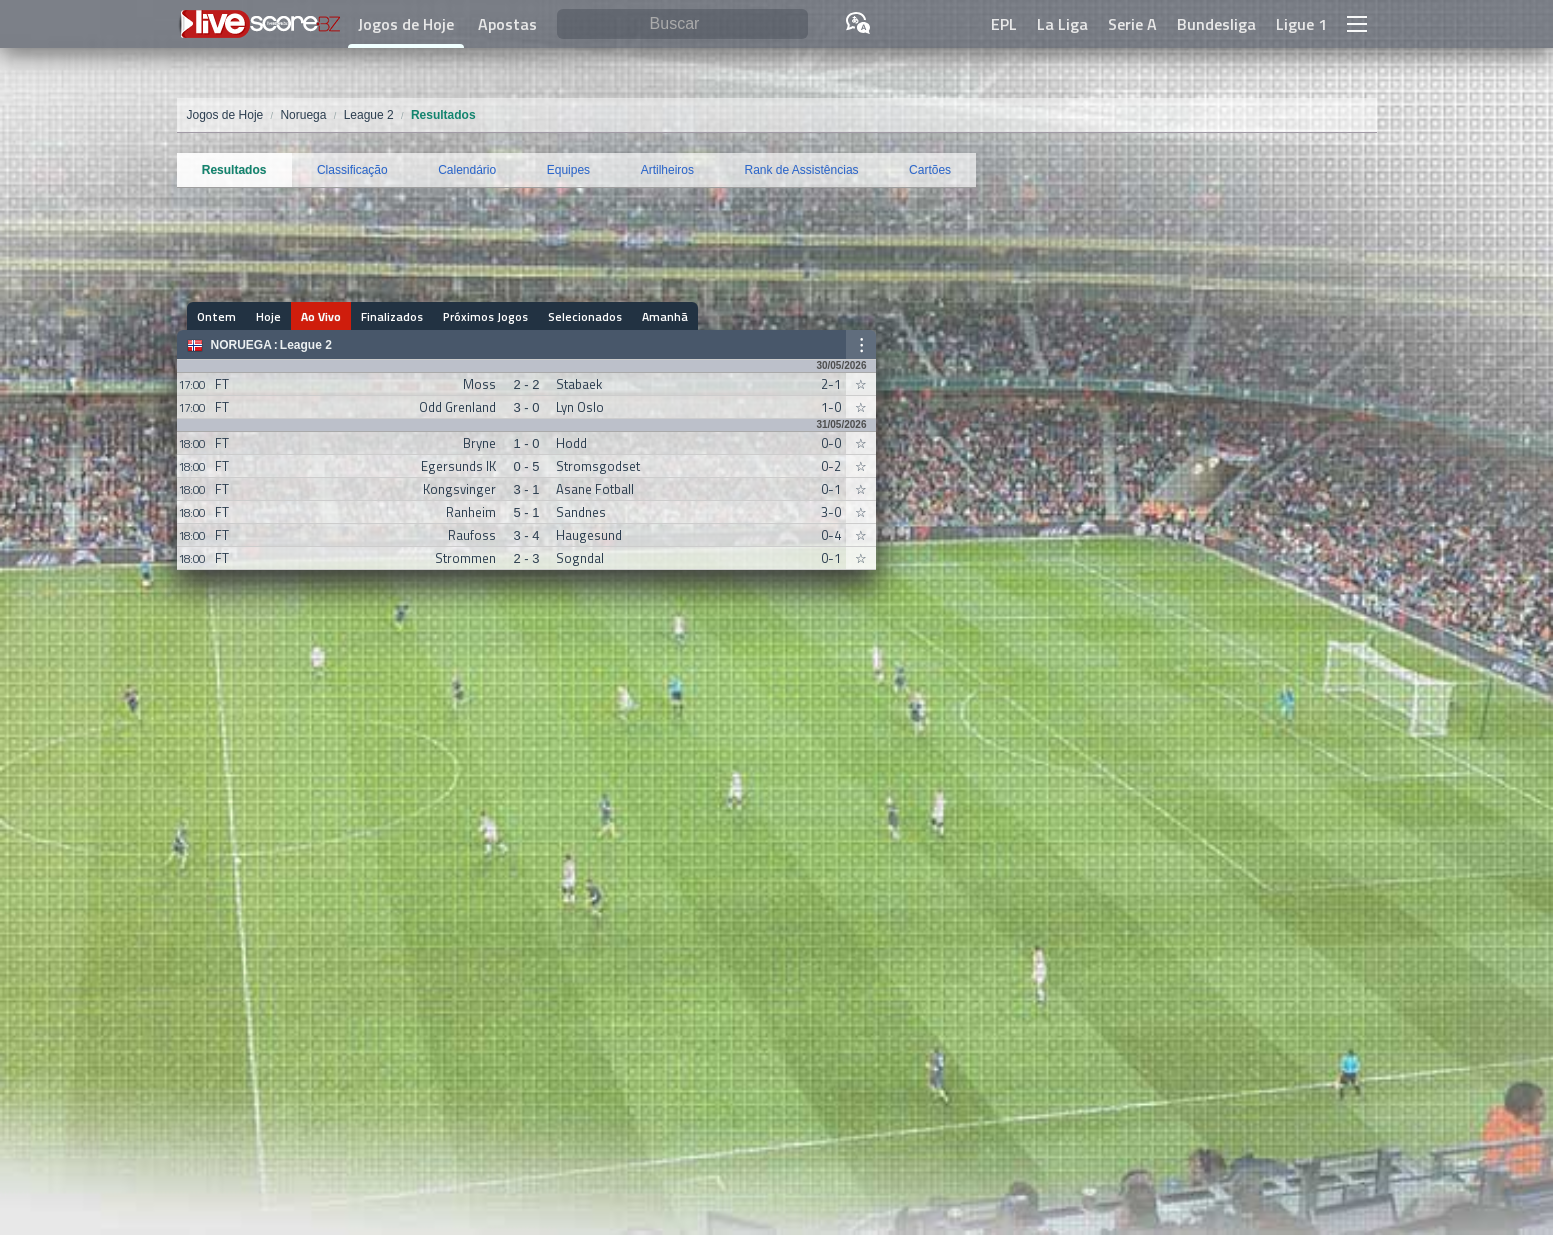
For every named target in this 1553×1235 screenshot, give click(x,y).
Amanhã (665, 316)
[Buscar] (682, 24)
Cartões (930, 170)
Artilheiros (667, 170)
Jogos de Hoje (406, 24)
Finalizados (392, 316)
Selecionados (585, 316)
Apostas (507, 24)
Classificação (352, 170)
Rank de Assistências (802, 170)
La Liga (1062, 24)
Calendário (467, 170)
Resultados (234, 170)
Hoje (268, 316)
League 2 (306, 345)
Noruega (241, 345)
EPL (1004, 24)
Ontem (216, 316)
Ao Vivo (321, 316)
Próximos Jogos (485, 316)
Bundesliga (1216, 24)
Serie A (1132, 24)
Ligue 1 (1301, 24)
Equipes (568, 170)
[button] (1357, 24)
